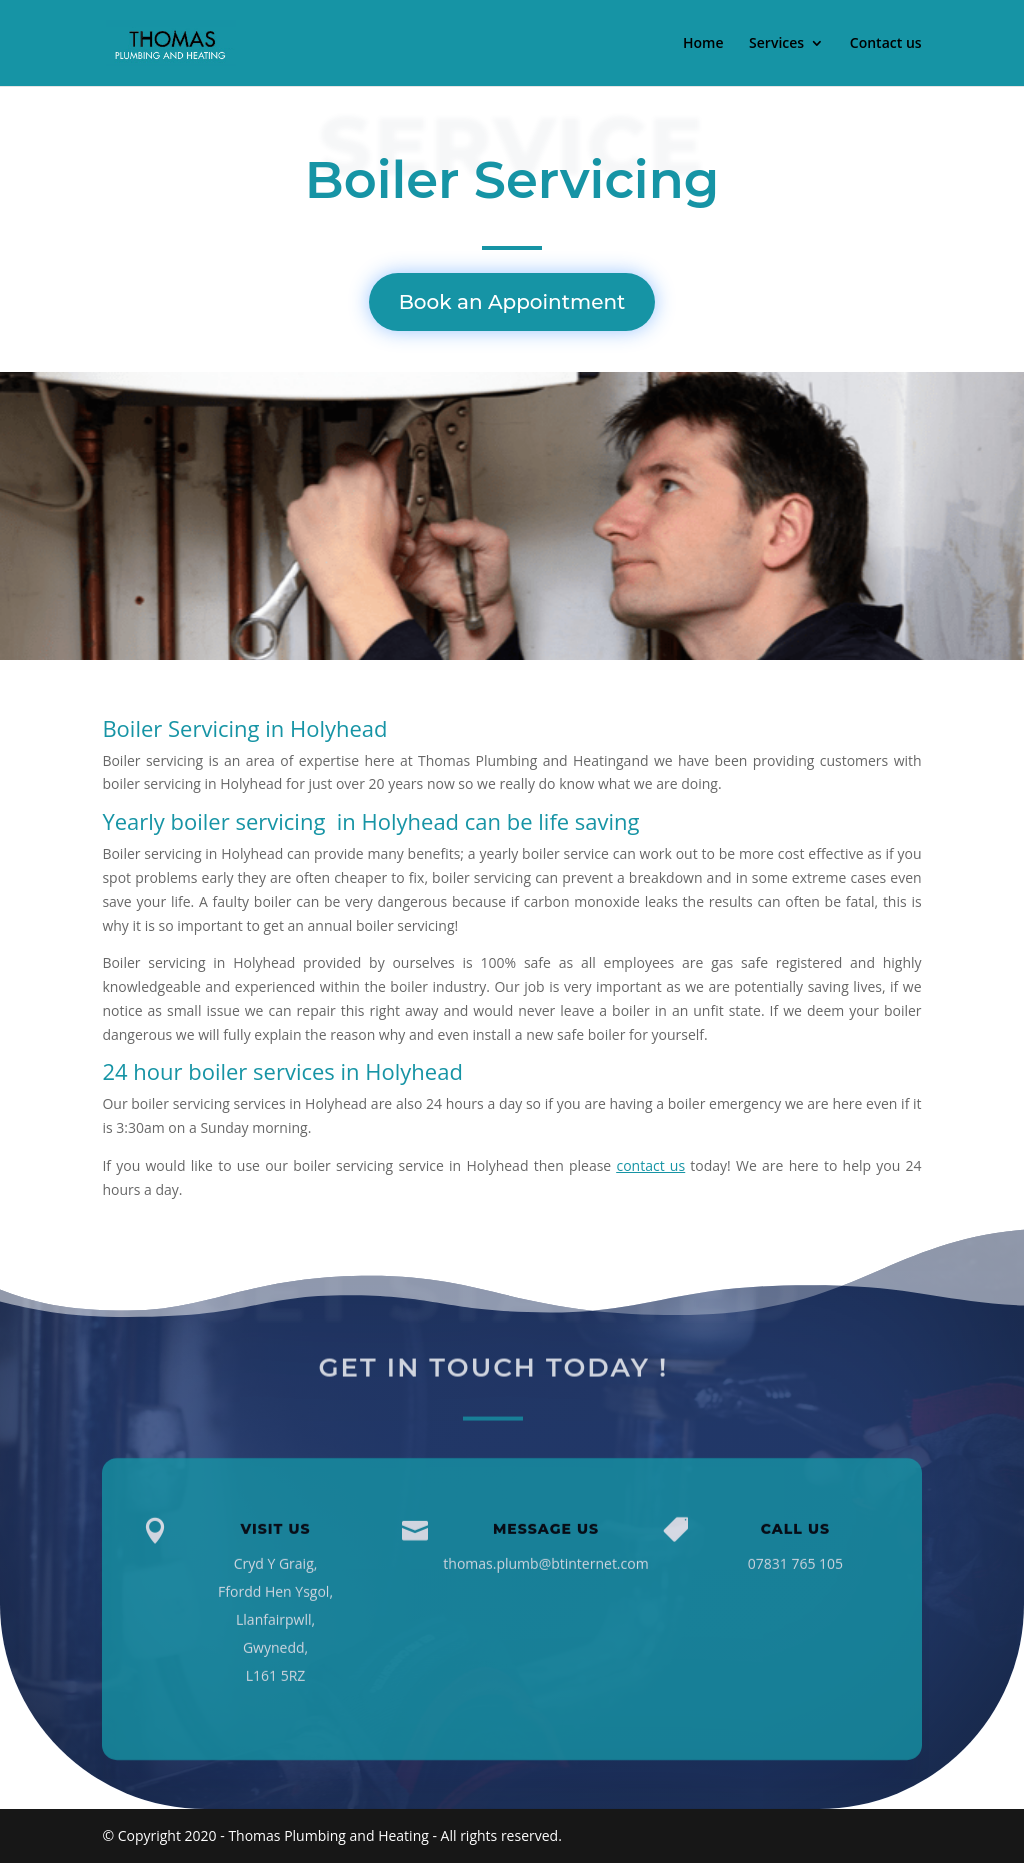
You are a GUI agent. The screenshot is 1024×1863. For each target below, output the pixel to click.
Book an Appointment (512, 302)
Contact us (886, 44)
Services (776, 44)
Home (703, 44)
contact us (650, 1165)
